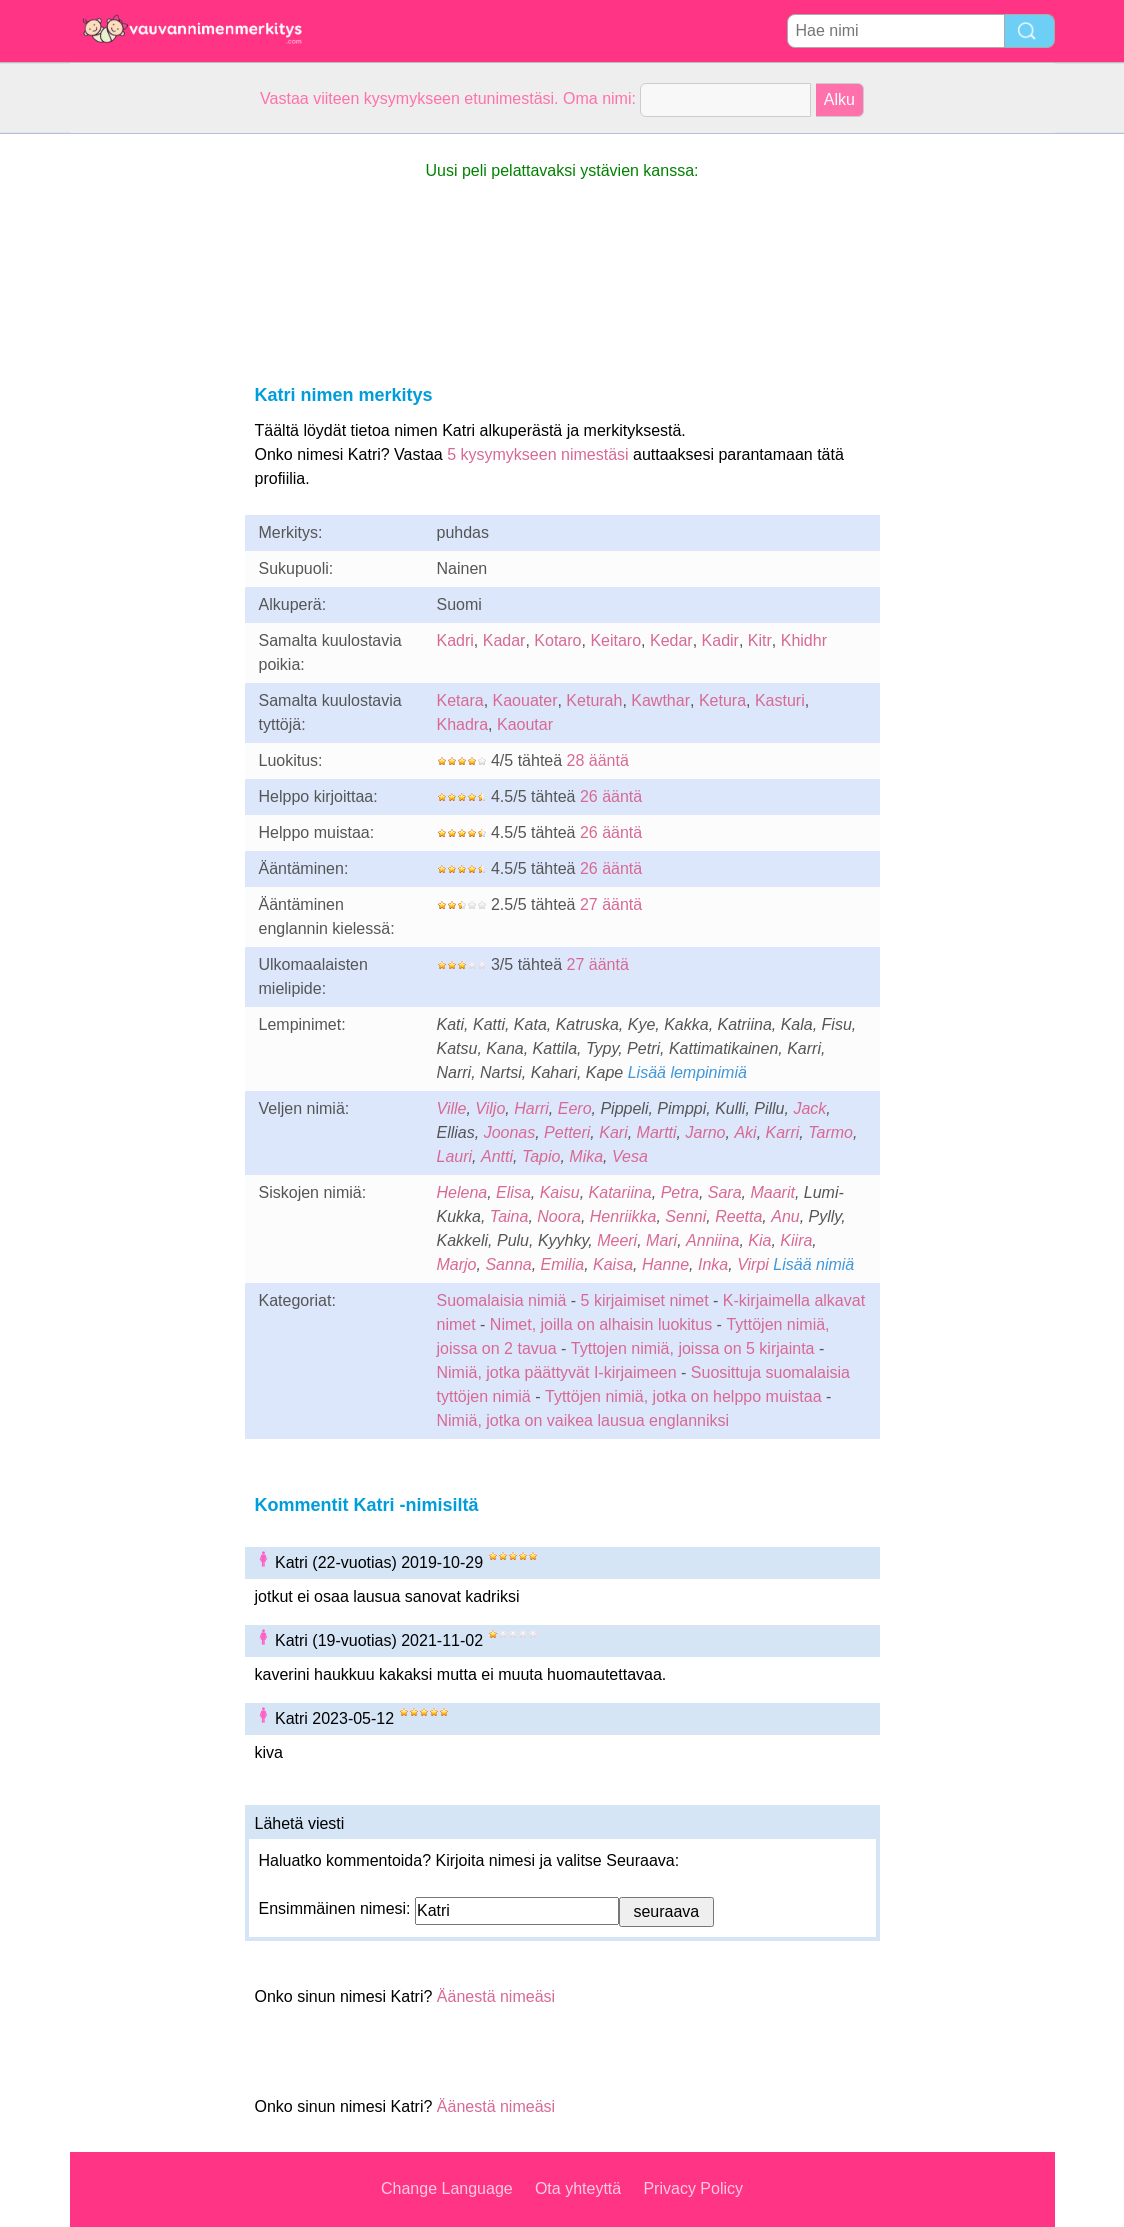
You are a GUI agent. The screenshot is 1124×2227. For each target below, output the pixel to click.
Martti (657, 1132)
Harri (531, 1108)
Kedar (671, 640)
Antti (497, 1156)
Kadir (720, 640)
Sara (725, 1192)
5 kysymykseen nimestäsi (537, 454)
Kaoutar (525, 724)
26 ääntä (611, 796)
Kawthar (660, 700)
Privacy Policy (693, 2188)
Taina (509, 1216)
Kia (759, 1240)
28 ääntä (598, 760)
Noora (559, 1216)
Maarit (772, 1192)
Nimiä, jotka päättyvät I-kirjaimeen (557, 1372)
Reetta (738, 1216)
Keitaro (615, 640)
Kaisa (613, 1264)
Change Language (447, 2188)
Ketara (460, 700)
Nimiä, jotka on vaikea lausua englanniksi (583, 1420)
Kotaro (557, 640)
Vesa (630, 1156)
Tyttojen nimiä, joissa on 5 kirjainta (693, 1348)
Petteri (567, 1132)
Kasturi (780, 700)
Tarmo (830, 1132)
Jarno (705, 1132)
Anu (785, 1216)
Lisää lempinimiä (687, 1072)
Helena (462, 1192)
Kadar (504, 640)
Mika (586, 1156)
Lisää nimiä (813, 1264)
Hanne (665, 1264)
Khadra (463, 724)
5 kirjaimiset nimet (645, 1300)
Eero (575, 1108)
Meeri (617, 1240)
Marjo (457, 1264)
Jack (809, 1108)
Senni (685, 1216)
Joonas (510, 1132)
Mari (661, 1240)
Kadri (455, 640)
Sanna (508, 1264)
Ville (452, 1108)
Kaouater (525, 700)
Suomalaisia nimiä (502, 1300)
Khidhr (804, 640)
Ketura (722, 700)
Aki (745, 1132)
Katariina (620, 1192)
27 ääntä (611, 904)
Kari (613, 1132)
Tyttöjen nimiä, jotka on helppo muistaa (683, 1396)
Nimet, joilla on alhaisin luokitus (601, 1324)
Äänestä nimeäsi (496, 1996)
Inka (713, 1264)
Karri (783, 1132)
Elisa (513, 1192)
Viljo (490, 1108)
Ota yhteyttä (578, 2188)
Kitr (760, 640)
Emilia (563, 1264)
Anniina (712, 1240)
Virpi (753, 1264)
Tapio (541, 1156)
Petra (680, 1192)
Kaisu (560, 1192)
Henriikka (623, 1216)
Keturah (594, 700)
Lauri (455, 1156)
